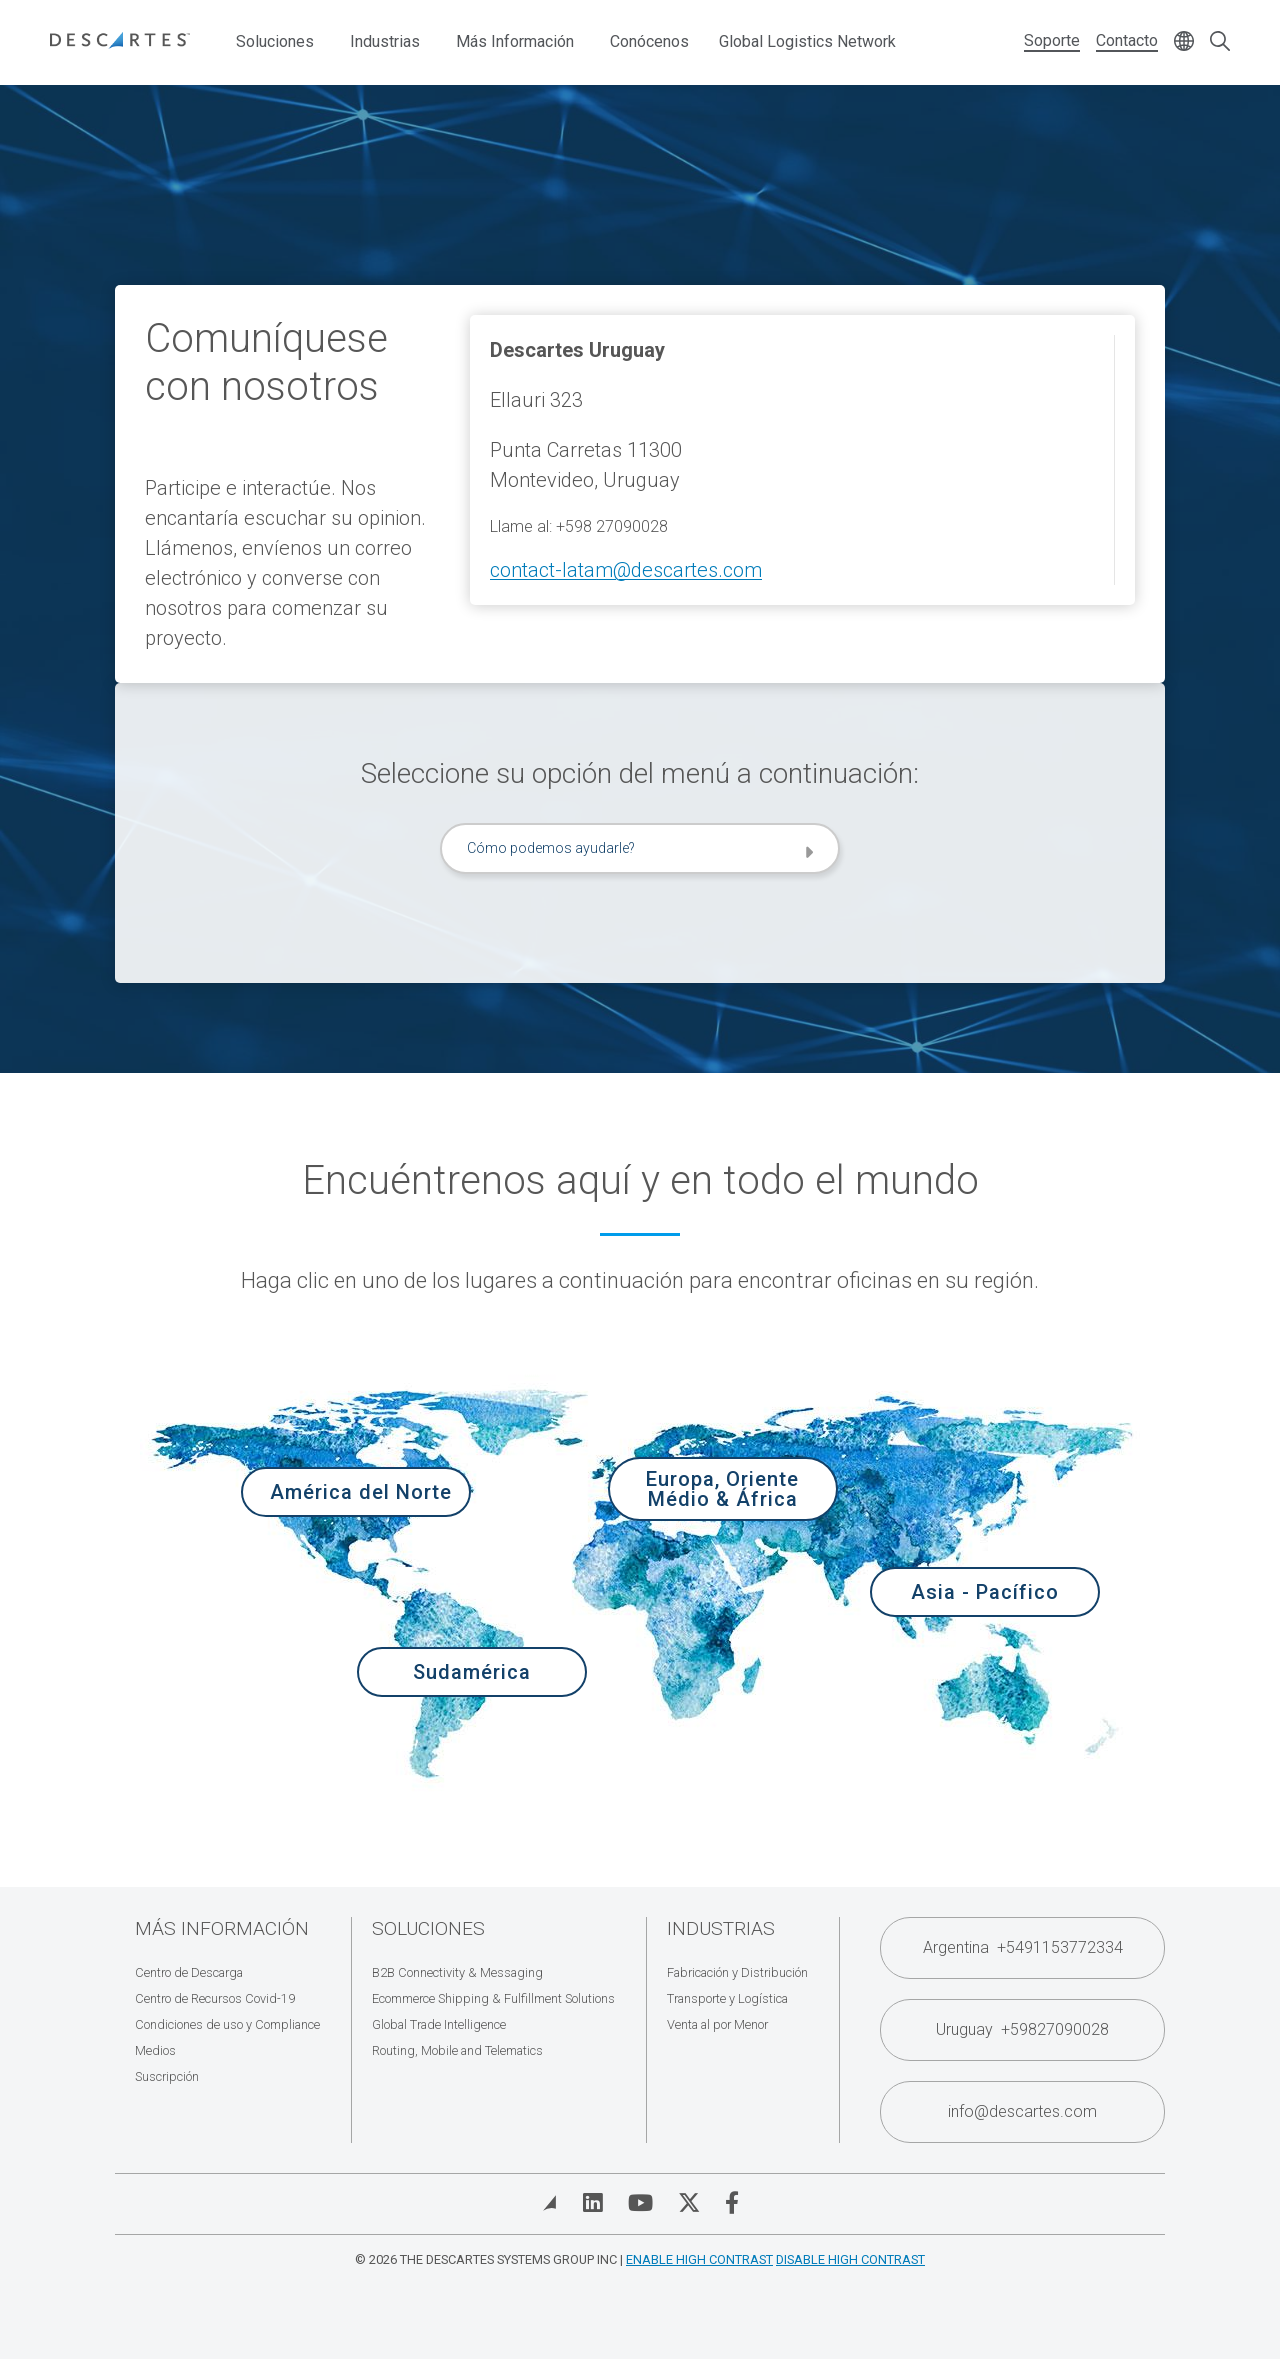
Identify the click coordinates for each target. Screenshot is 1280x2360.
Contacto (1127, 40)
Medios (155, 2050)
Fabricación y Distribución (737, 1972)
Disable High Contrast (850, 2259)
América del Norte (361, 1492)
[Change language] (1184, 42)
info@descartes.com (1022, 2111)
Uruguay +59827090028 (1022, 2029)
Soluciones (275, 41)
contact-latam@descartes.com (626, 570)
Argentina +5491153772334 (1023, 1947)
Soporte (1052, 40)
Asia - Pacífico (985, 1592)
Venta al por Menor (717, 2024)
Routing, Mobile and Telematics (457, 2050)
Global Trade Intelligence (439, 2024)
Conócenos (649, 41)
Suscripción (167, 2076)
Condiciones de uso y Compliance (227, 2024)
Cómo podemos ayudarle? (551, 848)
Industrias (385, 41)
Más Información (515, 41)
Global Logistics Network (807, 41)
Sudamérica (472, 1672)
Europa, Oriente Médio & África (722, 1489)
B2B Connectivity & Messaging (457, 1972)
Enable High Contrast (699, 2259)
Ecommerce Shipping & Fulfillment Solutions (493, 1998)
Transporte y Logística (727, 1998)
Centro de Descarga (189, 1972)
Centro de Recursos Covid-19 (215, 1998)
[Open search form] (1220, 42)
